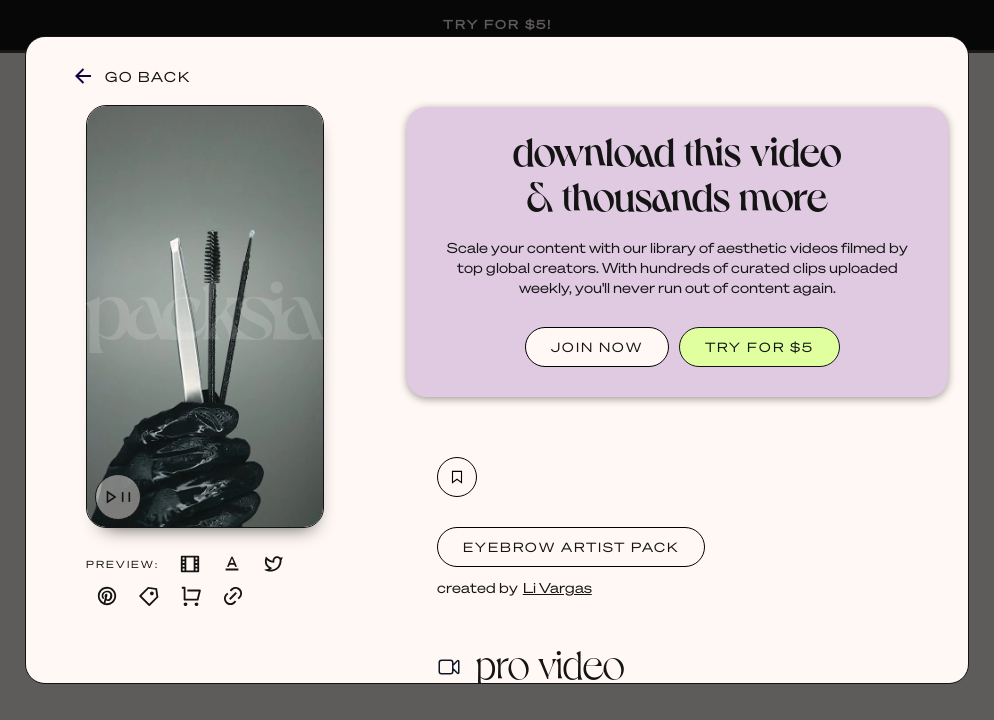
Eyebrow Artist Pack (571, 546)
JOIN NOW (597, 346)
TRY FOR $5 (759, 346)
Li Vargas (557, 587)
